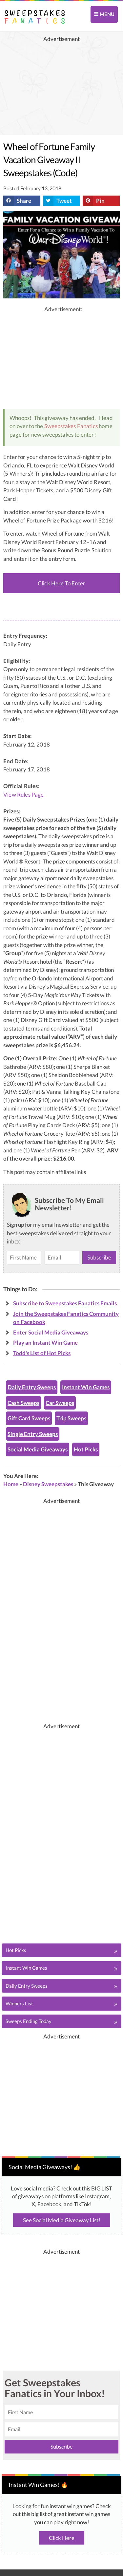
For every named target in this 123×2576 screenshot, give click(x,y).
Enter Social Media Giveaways (50, 1332)
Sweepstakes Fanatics (71, 426)
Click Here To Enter (61, 583)
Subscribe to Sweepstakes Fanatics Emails (65, 1303)
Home (10, 1484)
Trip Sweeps (71, 1418)
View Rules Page (23, 794)
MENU (104, 14)
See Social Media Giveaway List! (61, 2220)
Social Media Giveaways (38, 1449)
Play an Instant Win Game (45, 1342)
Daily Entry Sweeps (32, 1387)
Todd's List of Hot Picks (42, 1353)
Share (17, 201)
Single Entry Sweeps (33, 1433)
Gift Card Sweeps (29, 1418)
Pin (94, 201)
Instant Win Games (86, 1387)
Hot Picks (86, 1449)
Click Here (61, 2537)
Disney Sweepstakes (48, 1484)
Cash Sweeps (23, 1402)
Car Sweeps (60, 1402)
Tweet (57, 201)
